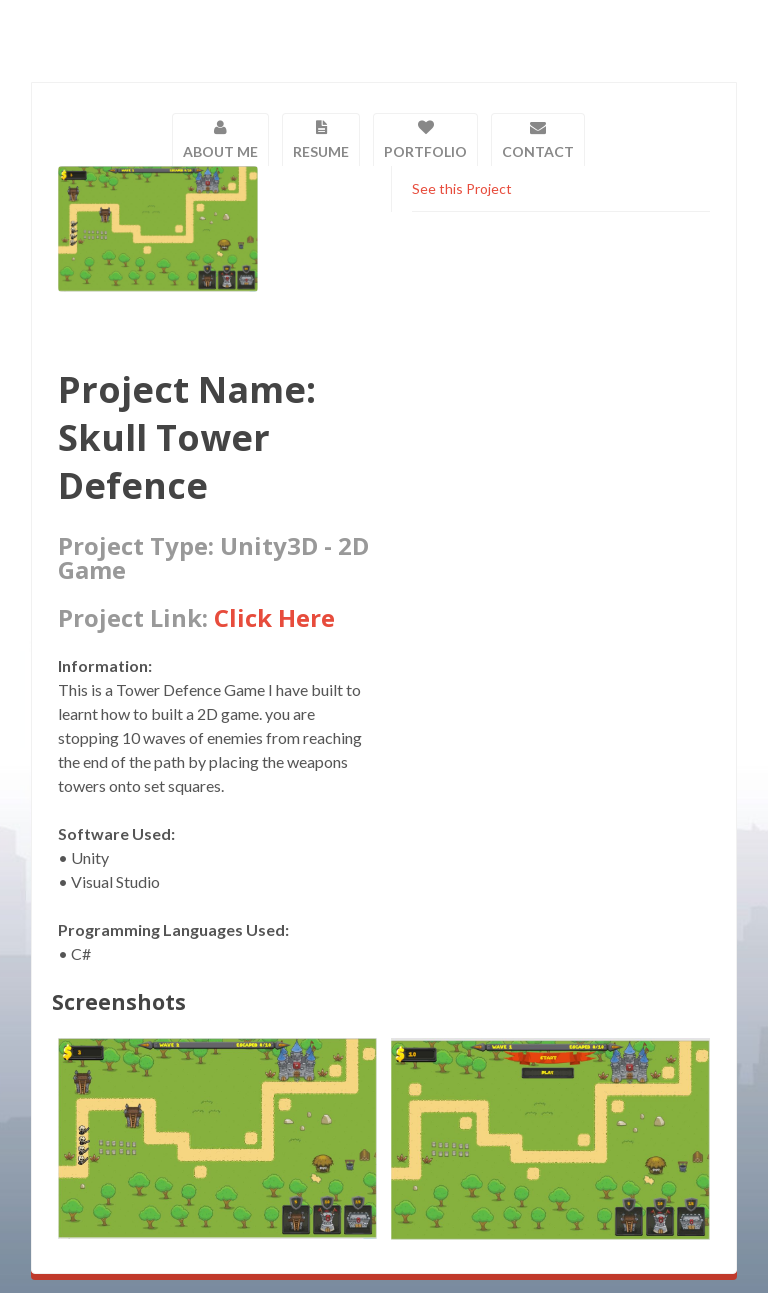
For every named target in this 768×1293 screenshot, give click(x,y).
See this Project (462, 188)
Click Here (274, 617)
